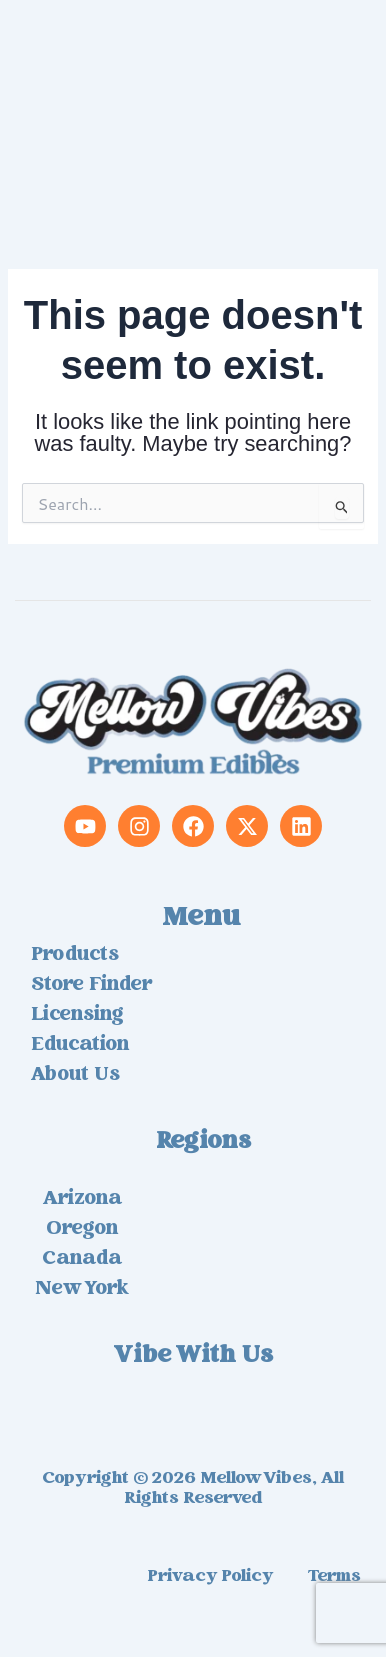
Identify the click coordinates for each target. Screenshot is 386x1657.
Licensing (77, 1016)
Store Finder (91, 986)
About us (75, 1076)
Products (75, 956)
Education (80, 1046)
